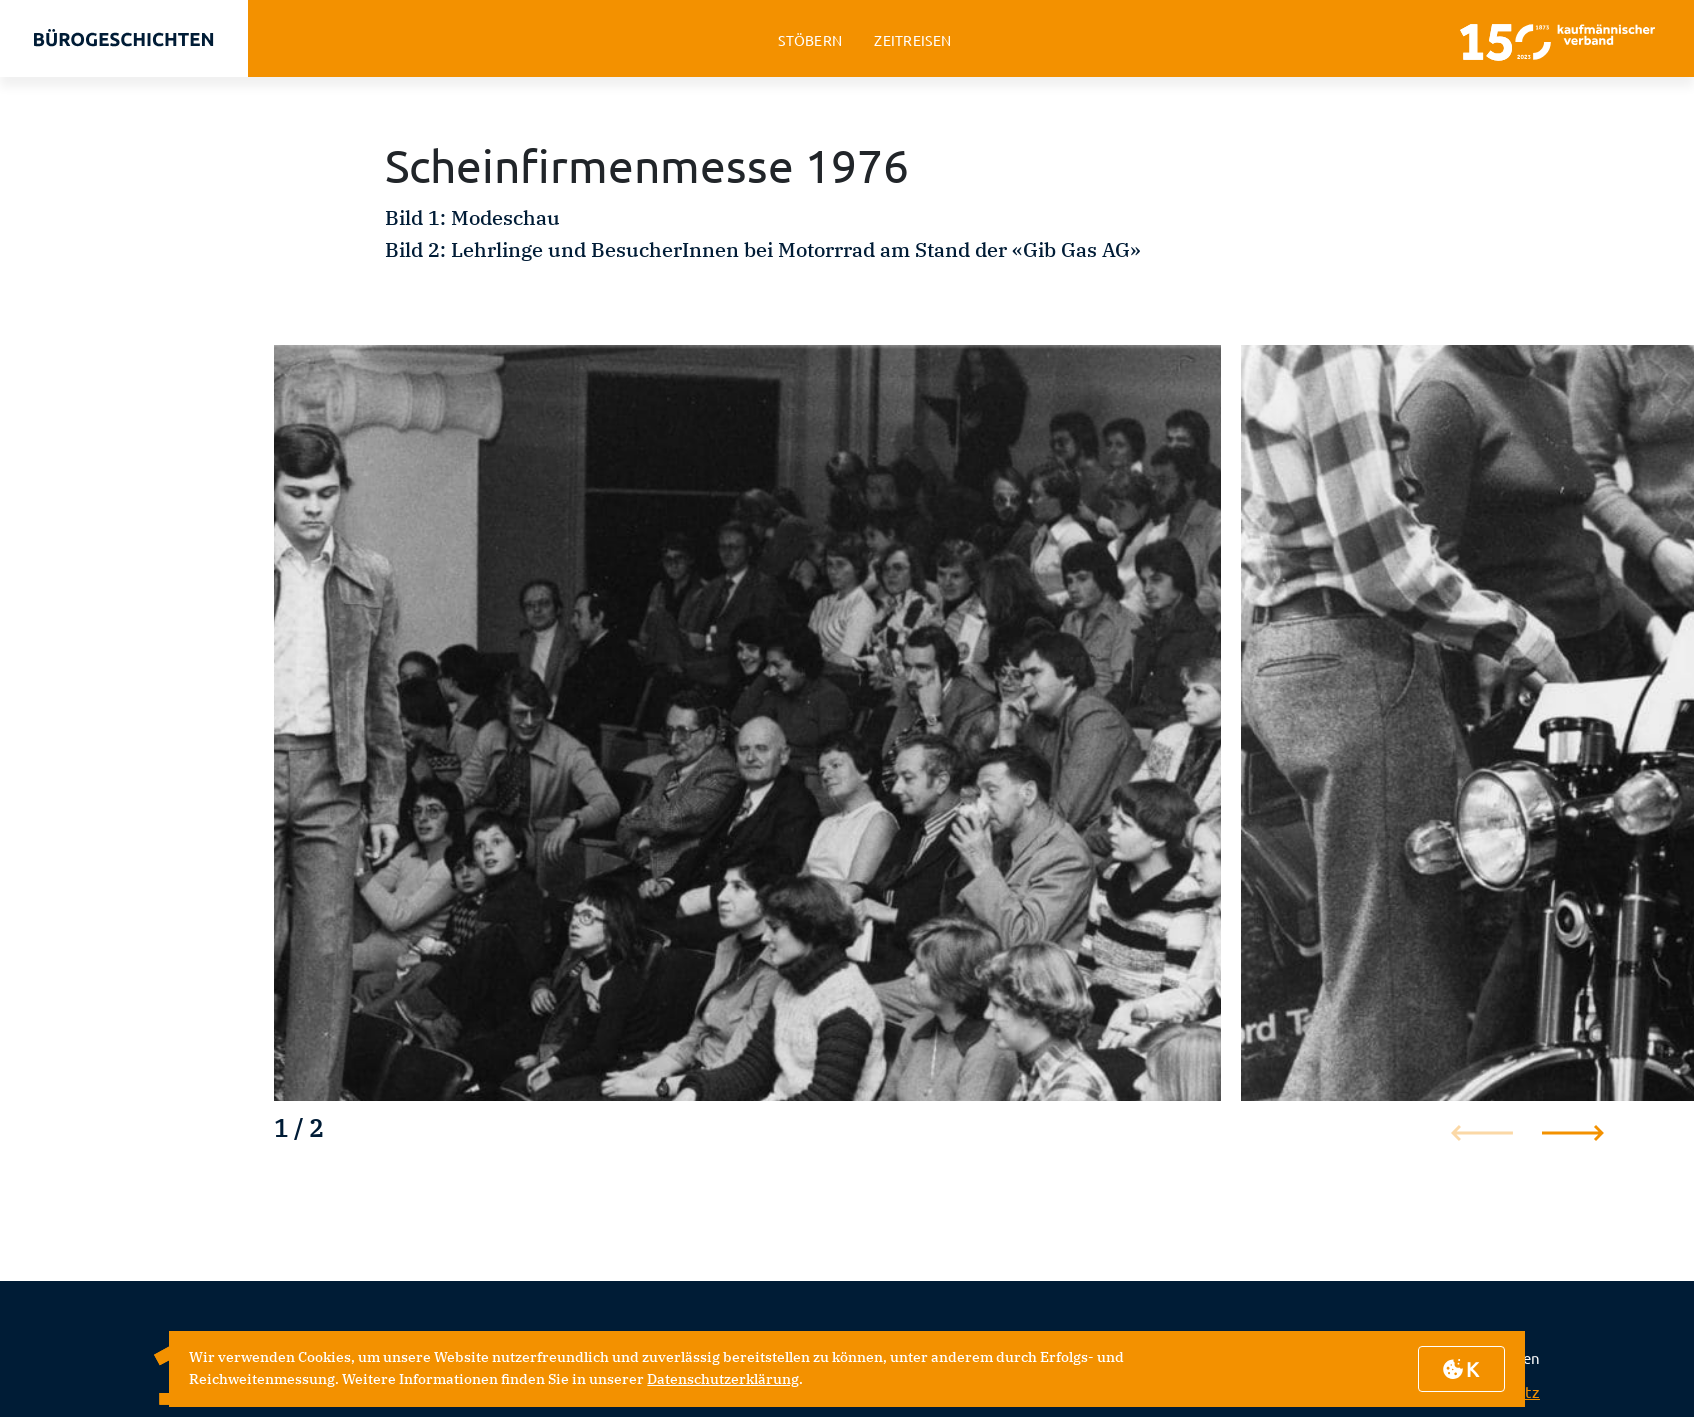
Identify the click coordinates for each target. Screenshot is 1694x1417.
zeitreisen (912, 40)
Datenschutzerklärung (723, 1379)
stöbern (810, 40)
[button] (1573, 1133)
